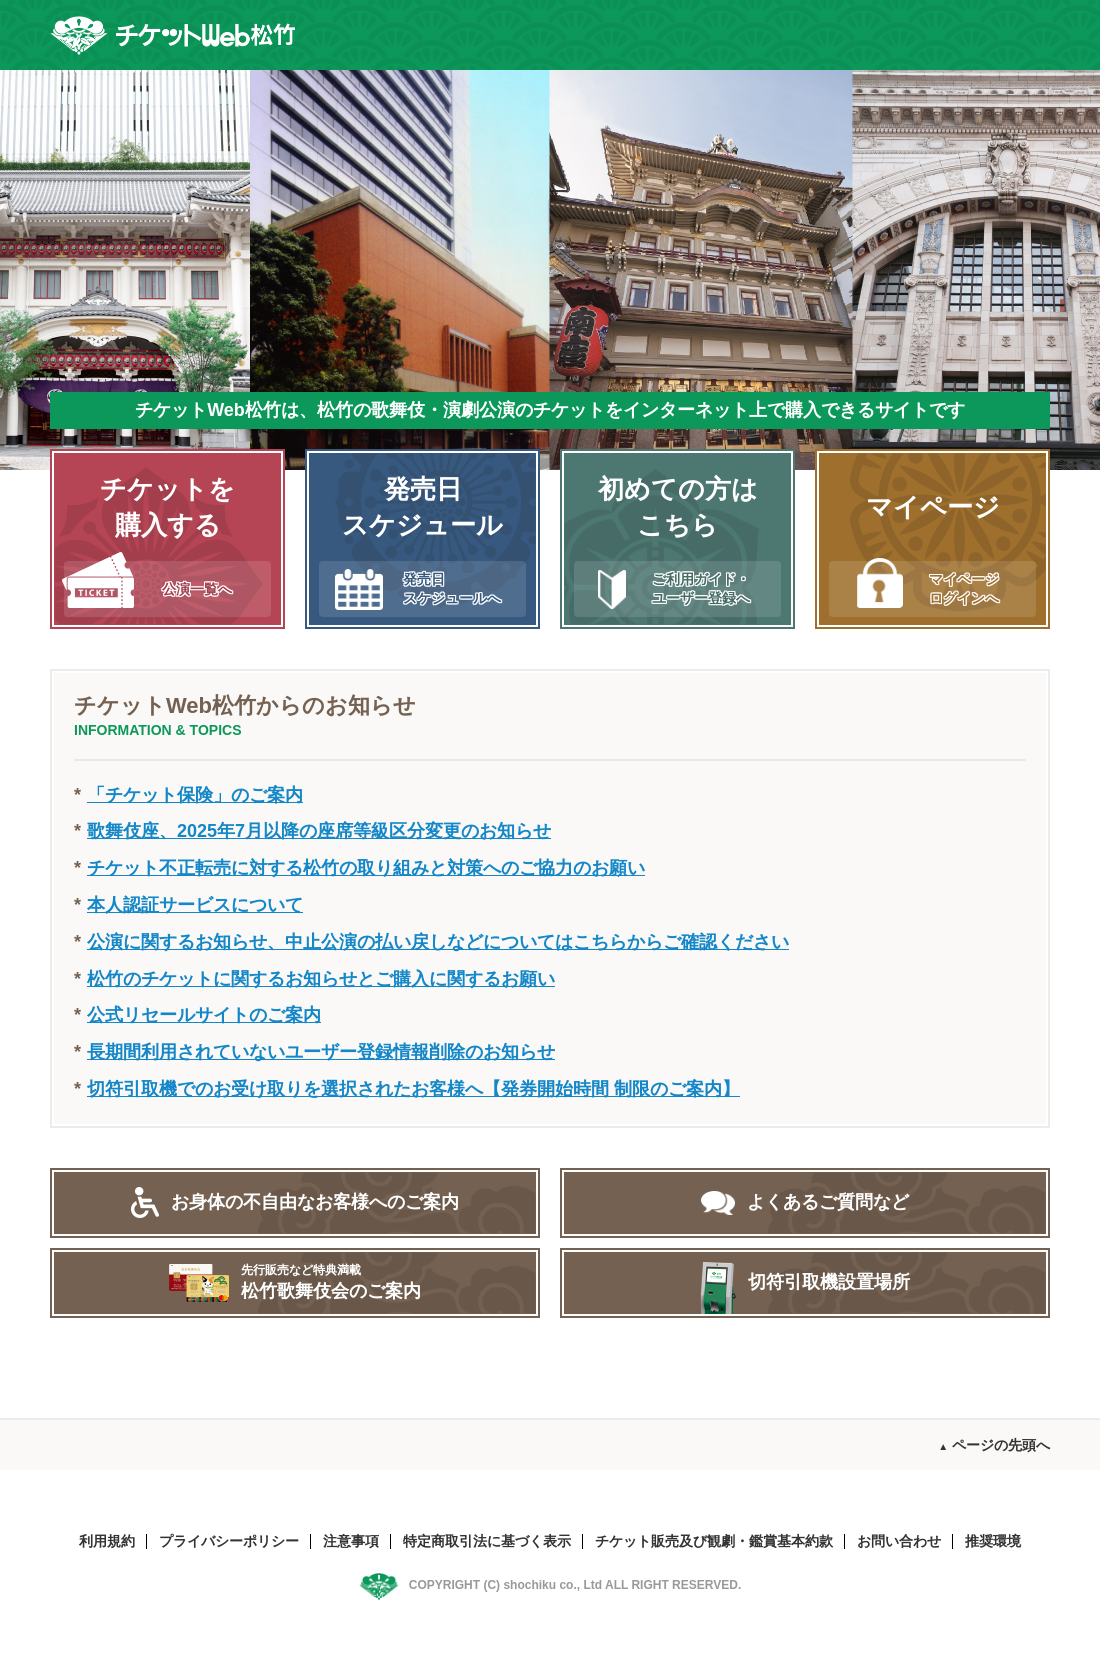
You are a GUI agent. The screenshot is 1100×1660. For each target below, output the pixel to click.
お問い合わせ (899, 1541)
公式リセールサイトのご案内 (204, 1015)
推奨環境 (993, 1541)
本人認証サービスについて (195, 905)
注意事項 (351, 1541)
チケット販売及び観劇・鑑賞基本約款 (714, 1541)
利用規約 (107, 1541)
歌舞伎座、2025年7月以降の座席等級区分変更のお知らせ (319, 831)
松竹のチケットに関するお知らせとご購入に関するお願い (321, 979)
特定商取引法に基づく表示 (487, 1541)
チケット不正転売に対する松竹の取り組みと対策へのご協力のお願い (366, 868)
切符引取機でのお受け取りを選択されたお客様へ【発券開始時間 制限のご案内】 (413, 1089)
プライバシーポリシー (229, 1541)
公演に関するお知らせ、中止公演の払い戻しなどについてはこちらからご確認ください (438, 942)
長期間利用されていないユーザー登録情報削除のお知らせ (321, 1052)
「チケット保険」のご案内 (195, 795)
